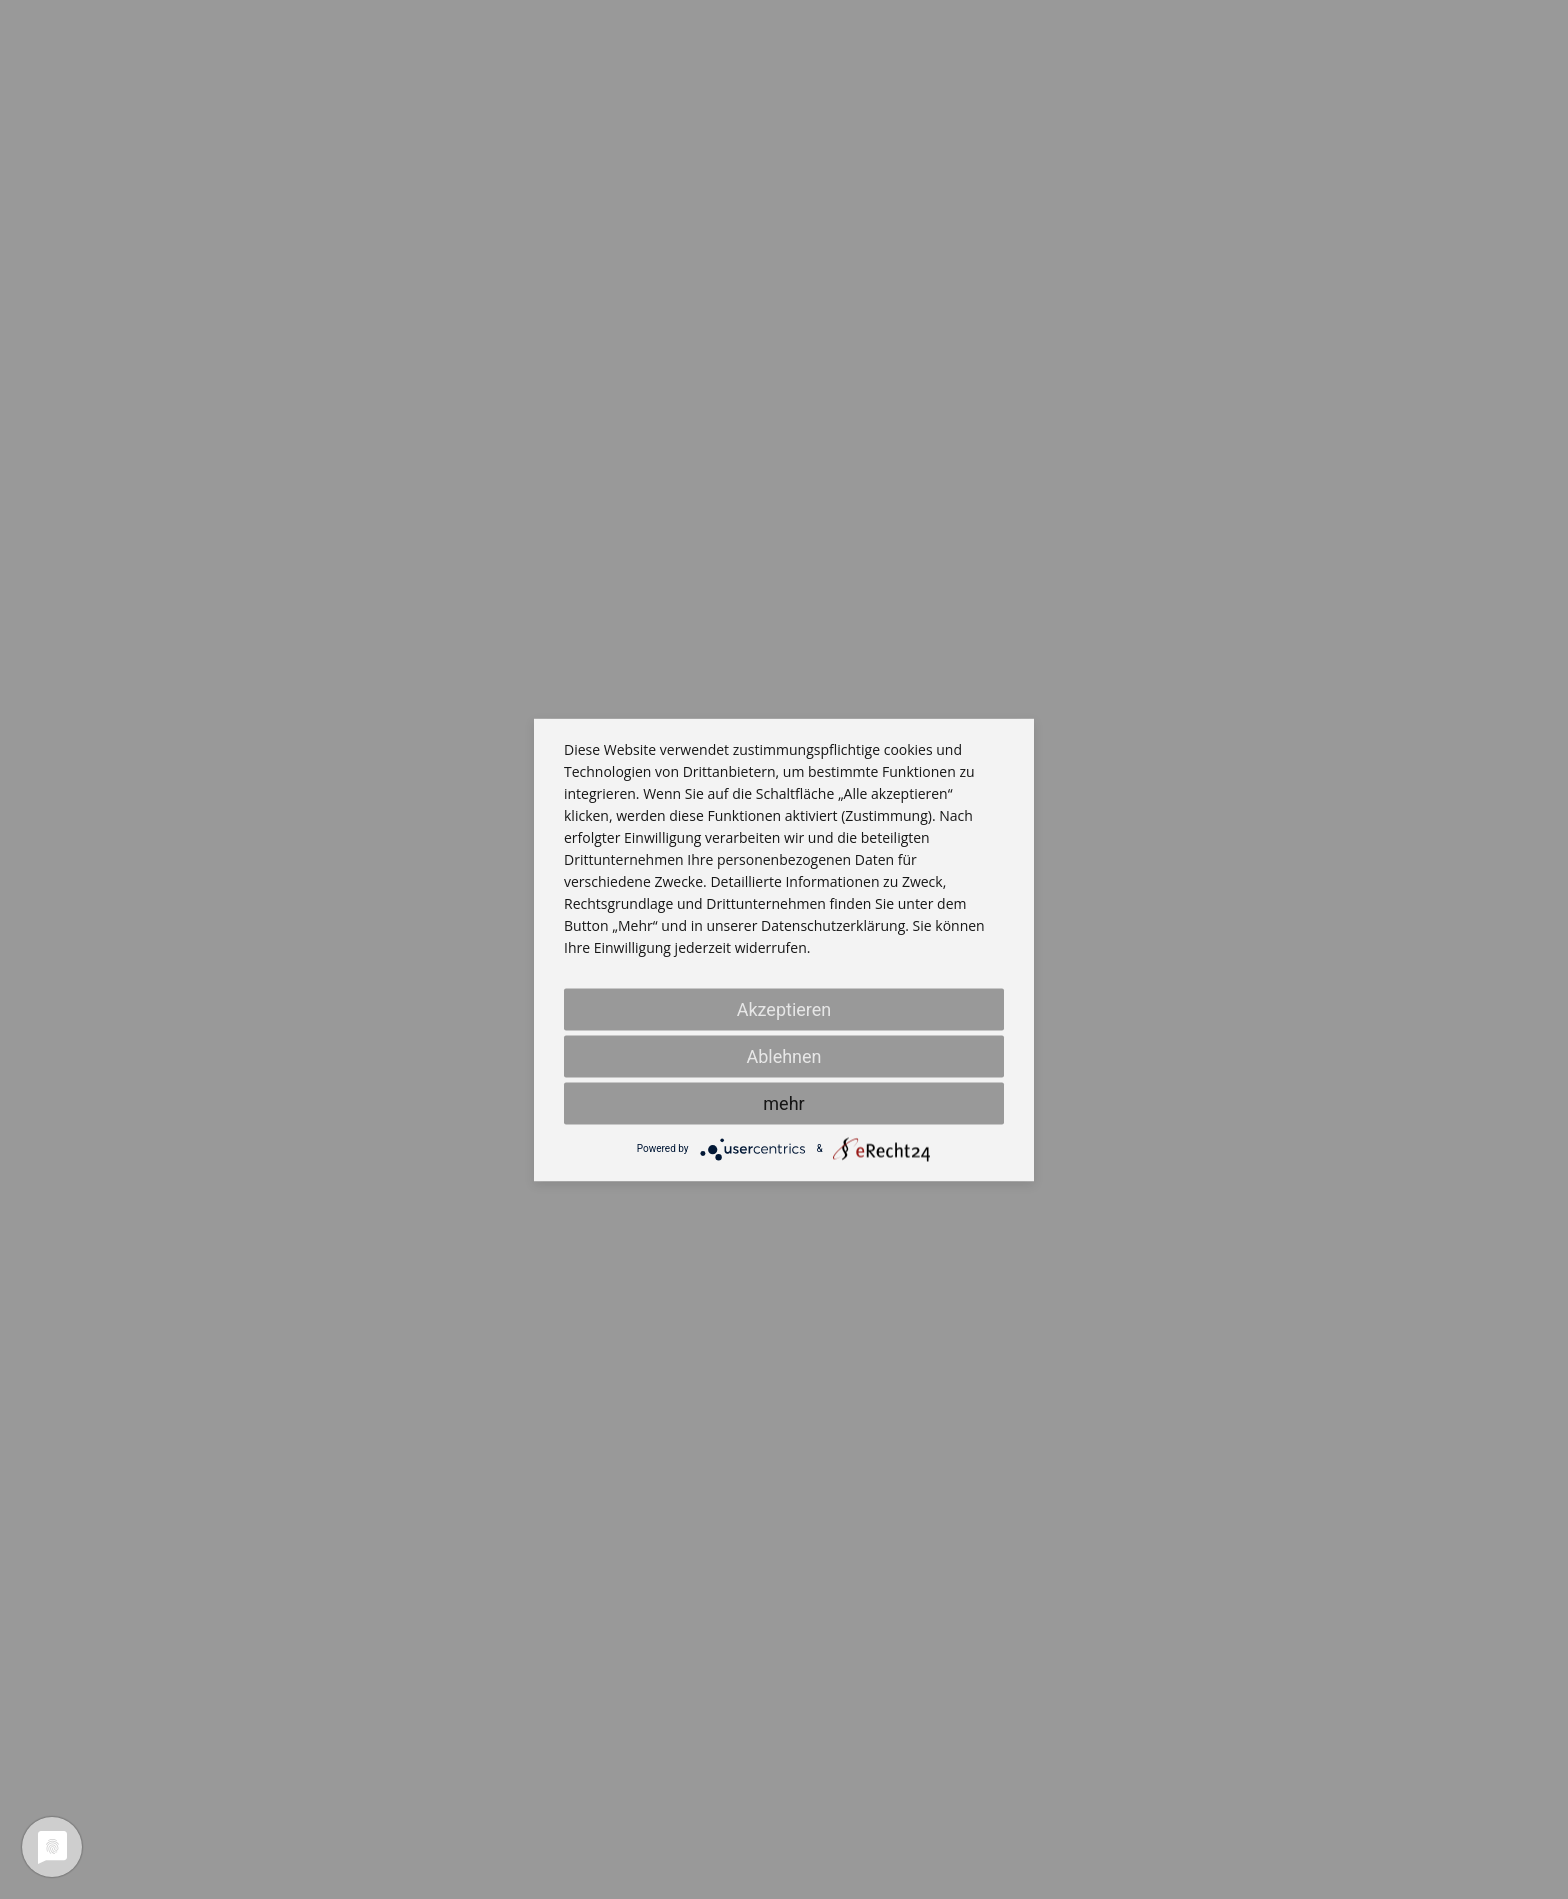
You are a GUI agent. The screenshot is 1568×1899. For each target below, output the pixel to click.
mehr (783, 1102)
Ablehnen (783, 1055)
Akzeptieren (784, 1008)
